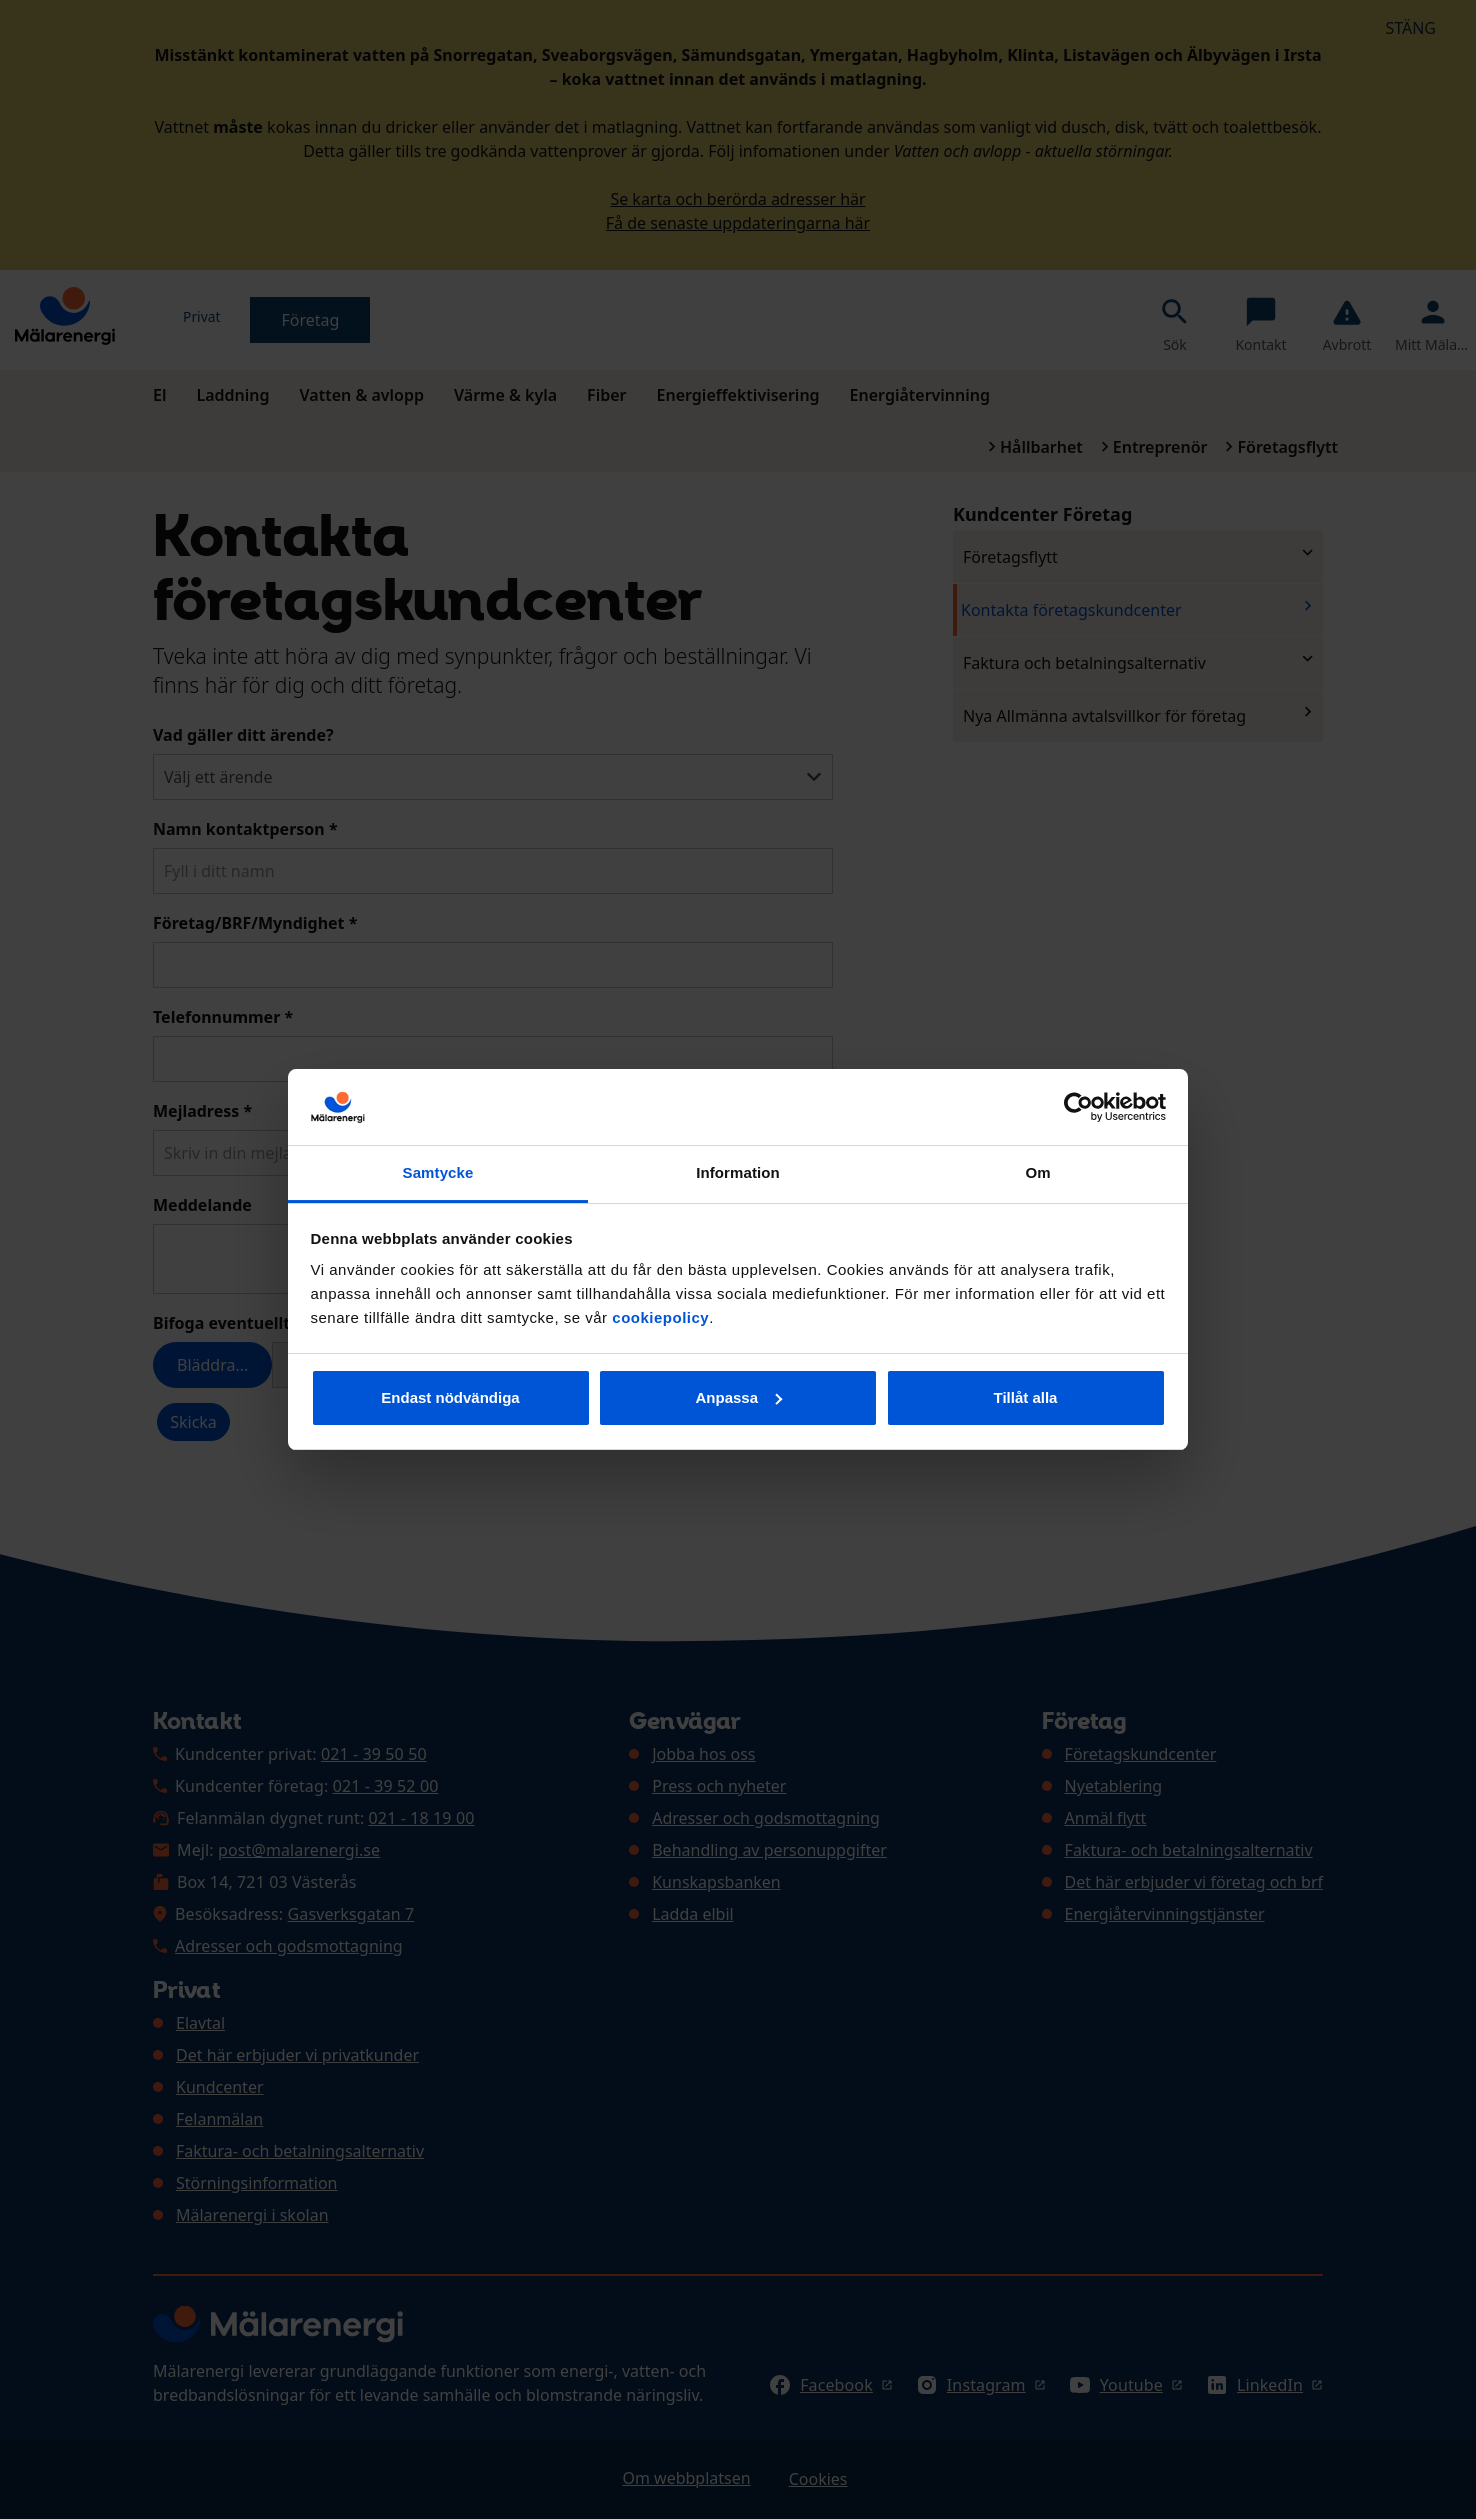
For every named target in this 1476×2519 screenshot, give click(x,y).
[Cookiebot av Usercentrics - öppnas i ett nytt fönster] (1078, 1107)
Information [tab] (738, 1172)
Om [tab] (1037, 1172)
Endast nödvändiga (450, 1397)
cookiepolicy (660, 1317)
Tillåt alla (1026, 1397)
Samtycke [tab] (438, 1172)
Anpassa (738, 1397)
